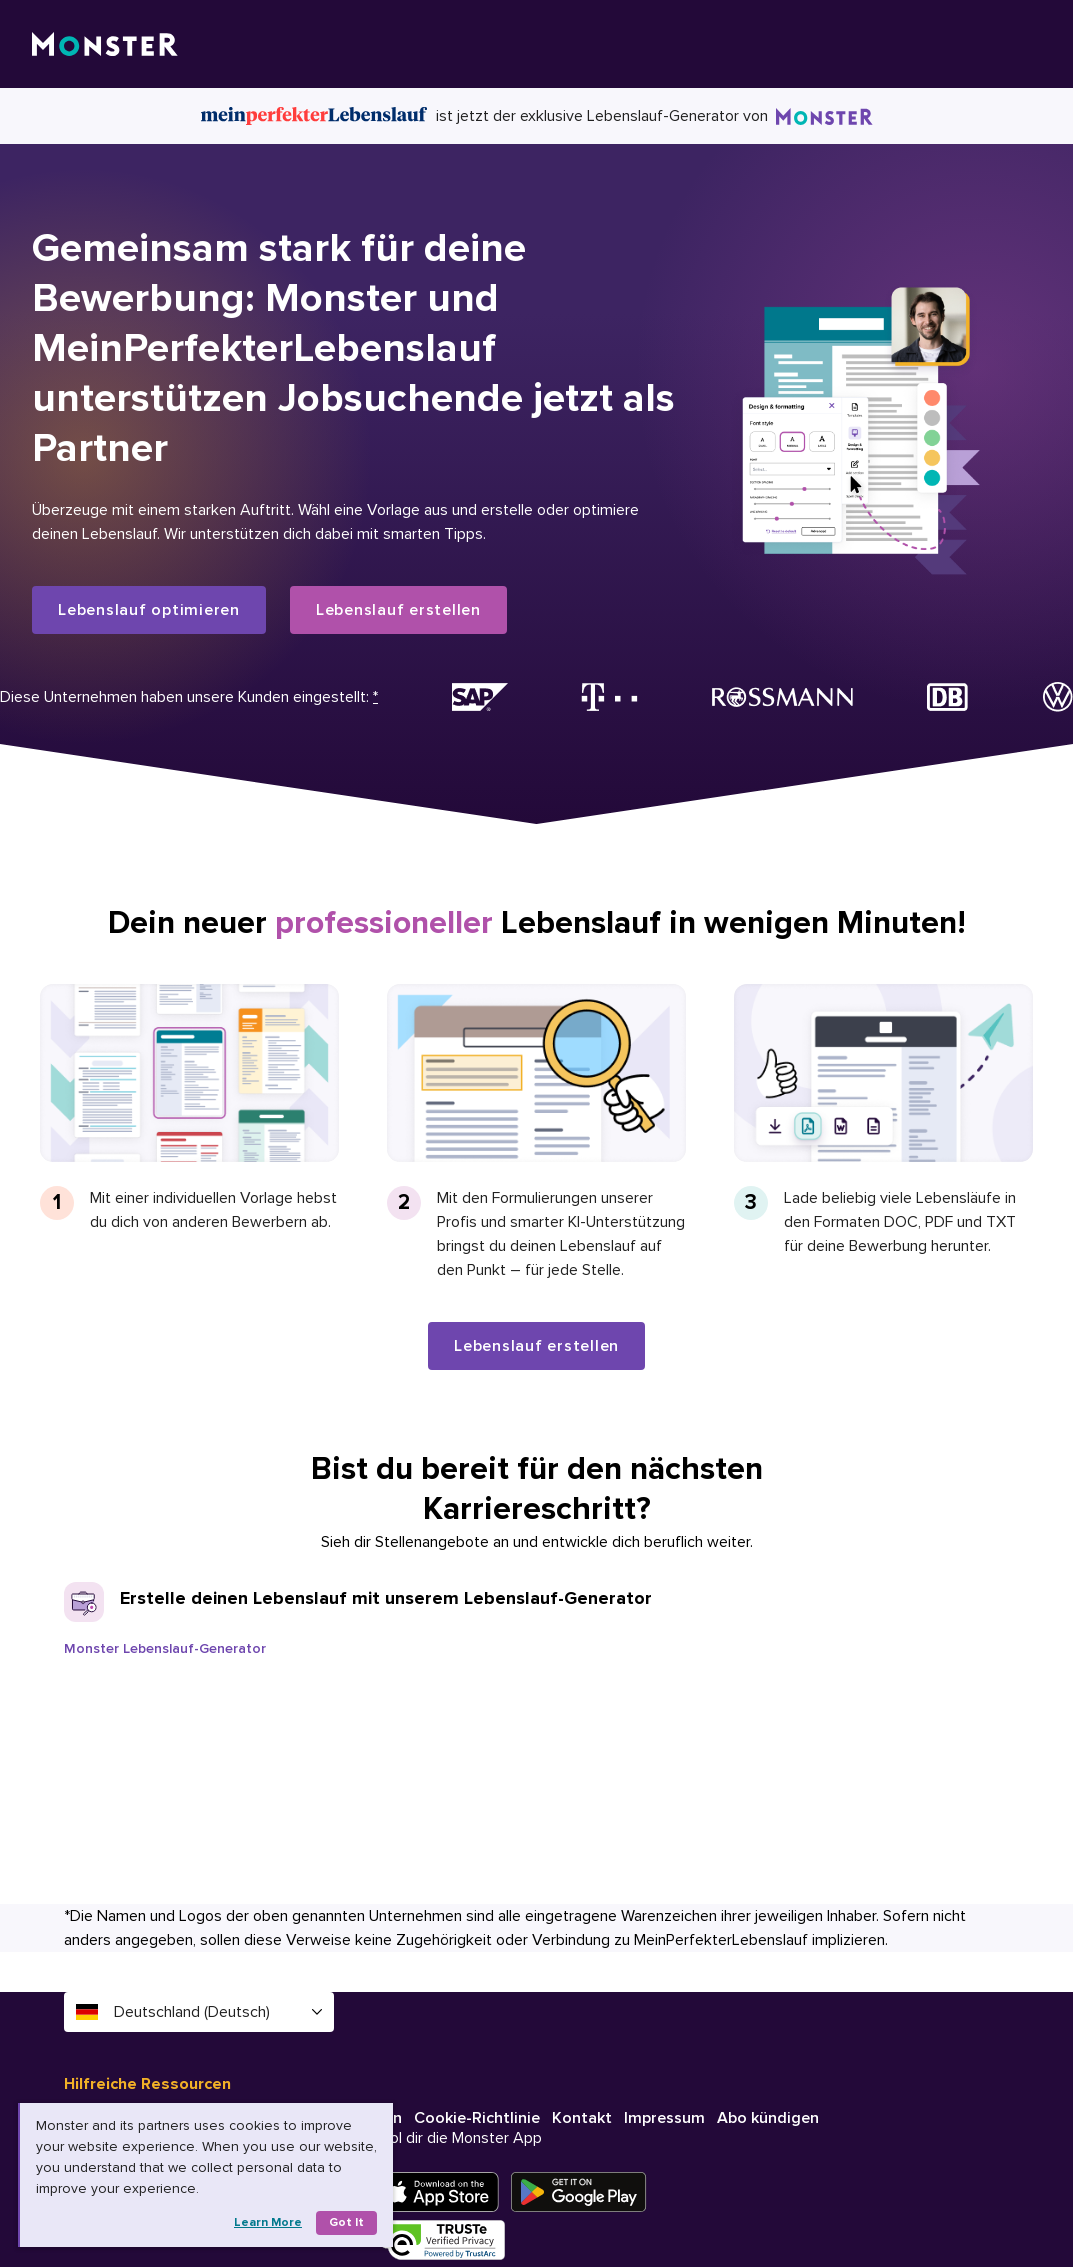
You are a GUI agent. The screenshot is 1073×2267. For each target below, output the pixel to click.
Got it (346, 2222)
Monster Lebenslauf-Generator (165, 1648)
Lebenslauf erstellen (398, 610)
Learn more (268, 2222)
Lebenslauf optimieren (149, 610)
